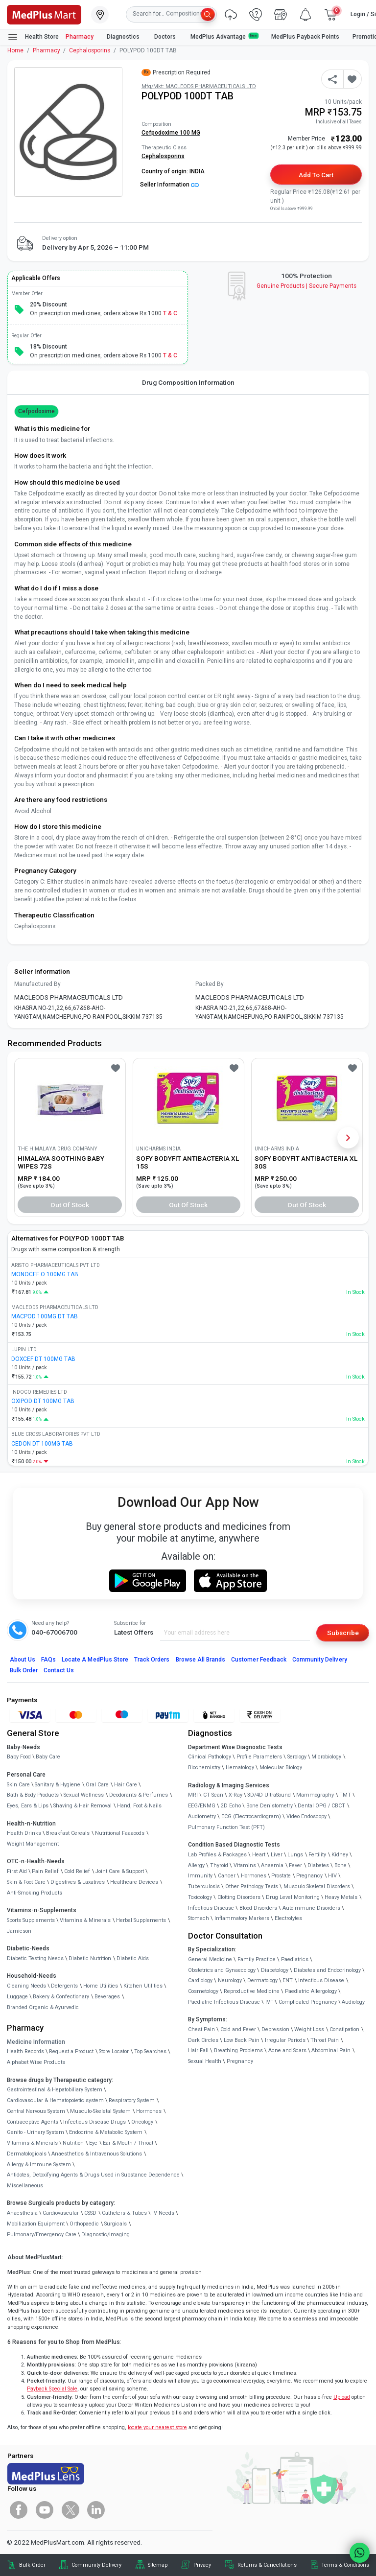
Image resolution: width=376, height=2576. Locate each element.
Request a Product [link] (71, 2051)
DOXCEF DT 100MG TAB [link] (43, 1359)
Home (15, 50)
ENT (287, 1980)
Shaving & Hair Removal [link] (82, 1806)
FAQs (48, 1659)
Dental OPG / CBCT (321, 1806)
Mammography (315, 1795)
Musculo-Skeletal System (100, 2111)
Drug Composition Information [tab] (188, 382)
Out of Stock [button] (70, 1205)
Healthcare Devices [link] (134, 1882)
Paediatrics (294, 1959)
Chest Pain (201, 2029)
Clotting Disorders (238, 1897)
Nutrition (73, 2143)
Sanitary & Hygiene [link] (57, 1784)
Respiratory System (132, 2100)
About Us (22, 1659)
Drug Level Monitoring (293, 1897)
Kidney (339, 1854)
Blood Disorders (258, 1908)
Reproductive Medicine (252, 1991)
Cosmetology (203, 1991)
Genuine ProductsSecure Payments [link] (307, 285)
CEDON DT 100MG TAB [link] (42, 1443)
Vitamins (245, 1865)
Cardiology (200, 1980)
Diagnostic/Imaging (105, 2234)
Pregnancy (309, 1876)
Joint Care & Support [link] (119, 1871)
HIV (332, 1876)
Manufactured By (37, 984)
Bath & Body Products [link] (33, 1795)
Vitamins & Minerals (32, 2143)
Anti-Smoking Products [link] (34, 1893)
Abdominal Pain (331, 2050)
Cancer (226, 1876)
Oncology (142, 2122)
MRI (193, 1795)
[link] (44, 14)
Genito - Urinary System (35, 2132)
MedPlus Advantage (224, 36)
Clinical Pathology (209, 1757)
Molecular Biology (280, 1767)
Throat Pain (324, 2040)
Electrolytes (288, 1918)
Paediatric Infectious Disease (224, 2002)
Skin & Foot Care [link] (26, 1882)
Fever (295, 1865)
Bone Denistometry (269, 1806)
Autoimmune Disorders (311, 1908)
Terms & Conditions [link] (345, 2565)
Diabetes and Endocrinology (327, 1970)
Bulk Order (24, 1670)
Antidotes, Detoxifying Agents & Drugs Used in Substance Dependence (93, 2175)
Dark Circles (203, 2040)
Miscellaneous (25, 2185)
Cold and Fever (238, 2029)
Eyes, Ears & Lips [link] (27, 1806)
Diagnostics (124, 36)
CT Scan (213, 1795)
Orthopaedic (84, 2224)
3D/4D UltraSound (269, 1795)
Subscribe (343, 1633)
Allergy (196, 1865)
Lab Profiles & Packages (217, 1854)
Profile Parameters (259, 1757)
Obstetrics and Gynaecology (222, 1970)
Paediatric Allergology (311, 1991)
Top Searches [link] (150, 2051)
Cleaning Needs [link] (26, 1986)
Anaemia (272, 1865)
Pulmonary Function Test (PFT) (226, 1827)
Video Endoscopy (306, 1816)
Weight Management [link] (33, 1844)
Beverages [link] (107, 1996)
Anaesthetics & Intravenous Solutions (96, 2154)
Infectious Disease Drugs (94, 2122)
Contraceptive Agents (32, 2122)
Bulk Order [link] (32, 2565)
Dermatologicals (27, 2154)
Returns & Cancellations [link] (267, 2565)
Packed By (209, 984)
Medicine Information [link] (36, 2041)
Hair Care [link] (125, 1784)
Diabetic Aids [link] (133, 1958)
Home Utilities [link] (100, 1986)
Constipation (344, 2029)
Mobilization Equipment (36, 2224)
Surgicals (115, 2224)
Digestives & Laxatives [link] (77, 1882)
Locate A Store (95, 1659)
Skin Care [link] (18, 1784)
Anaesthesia (22, 2213)
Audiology (353, 2002)
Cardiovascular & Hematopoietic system (55, 2100)
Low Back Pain (241, 2040)
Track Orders (152, 1659)
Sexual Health (204, 2061)
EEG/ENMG (201, 1806)
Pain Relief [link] (45, 1871)
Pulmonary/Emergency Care (41, 2234)
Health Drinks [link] (24, 1833)
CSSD (90, 2213)
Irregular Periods (285, 2040)
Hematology (240, 1767)
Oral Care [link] (97, 1784)
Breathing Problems (238, 2050)
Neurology (230, 1980)
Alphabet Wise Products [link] (36, 2062)
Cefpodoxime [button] (36, 411)
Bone (340, 1865)
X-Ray (235, 1795)
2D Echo (231, 1806)
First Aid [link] (17, 1871)
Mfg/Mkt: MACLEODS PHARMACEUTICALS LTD (198, 86)
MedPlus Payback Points (305, 36)
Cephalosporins (89, 50)
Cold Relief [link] (77, 1871)
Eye (93, 2143)
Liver (276, 1854)
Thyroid (219, 1865)
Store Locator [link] (114, 2051)
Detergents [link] (64, 1986)
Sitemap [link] (157, 2565)
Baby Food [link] (19, 1757)
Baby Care (48, 1757)
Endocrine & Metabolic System (105, 2132)
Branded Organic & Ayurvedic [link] (43, 2007)
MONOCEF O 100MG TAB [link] (44, 1274)
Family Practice (256, 1959)
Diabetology (274, 1970)
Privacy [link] (202, 2565)
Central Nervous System (36, 2111)
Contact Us (59, 1670)
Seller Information (169, 184)
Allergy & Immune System (39, 2164)
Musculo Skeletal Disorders (316, 1886)
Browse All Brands (201, 1659)
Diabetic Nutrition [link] (90, 1958)
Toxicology (200, 1897)
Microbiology (326, 1757)
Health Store (33, 37)
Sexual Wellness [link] (84, 1795)
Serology (296, 1757)
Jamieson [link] (19, 1931)
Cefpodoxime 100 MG (170, 132)
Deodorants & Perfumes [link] (138, 1795)
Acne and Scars (287, 2050)
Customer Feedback (258, 1659)
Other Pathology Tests (251, 1886)
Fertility (317, 1854)
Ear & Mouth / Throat (128, 2143)
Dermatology (262, 1980)
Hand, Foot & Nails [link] (139, 1806)
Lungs (295, 1854)
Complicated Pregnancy (308, 2002)
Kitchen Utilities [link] (143, 1986)
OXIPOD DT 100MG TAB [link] (42, 1401)
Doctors (165, 36)
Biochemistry (204, 1767)
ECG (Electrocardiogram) (251, 1816)
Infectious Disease (211, 1908)
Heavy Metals (341, 1897)
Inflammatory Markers (241, 1918)
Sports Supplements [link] (31, 1920)
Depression (275, 2029)
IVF (269, 2002)
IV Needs (163, 2213)
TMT (345, 1795)
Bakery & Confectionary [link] (61, 1996)
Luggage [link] (17, 1996)
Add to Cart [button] (316, 175)
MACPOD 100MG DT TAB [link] (44, 1316)
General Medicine (210, 1959)
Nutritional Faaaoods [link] (119, 1833)
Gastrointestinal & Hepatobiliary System (54, 2089)
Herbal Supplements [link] (141, 1920)
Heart (258, 1854)
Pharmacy (80, 36)
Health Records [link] (25, 2051)
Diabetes (318, 1865)
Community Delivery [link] (96, 2565)
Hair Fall (198, 2050)
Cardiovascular (61, 2213)
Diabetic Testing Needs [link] (35, 1958)
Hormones (149, 2111)
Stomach (198, 1918)
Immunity (200, 1876)
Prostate (281, 1876)
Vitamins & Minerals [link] (85, 1920)
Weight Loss (309, 2029)
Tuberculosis (204, 1886)
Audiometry (202, 1816)
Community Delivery (319, 1659)
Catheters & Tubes (124, 2213)
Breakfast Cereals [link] (68, 1833)
